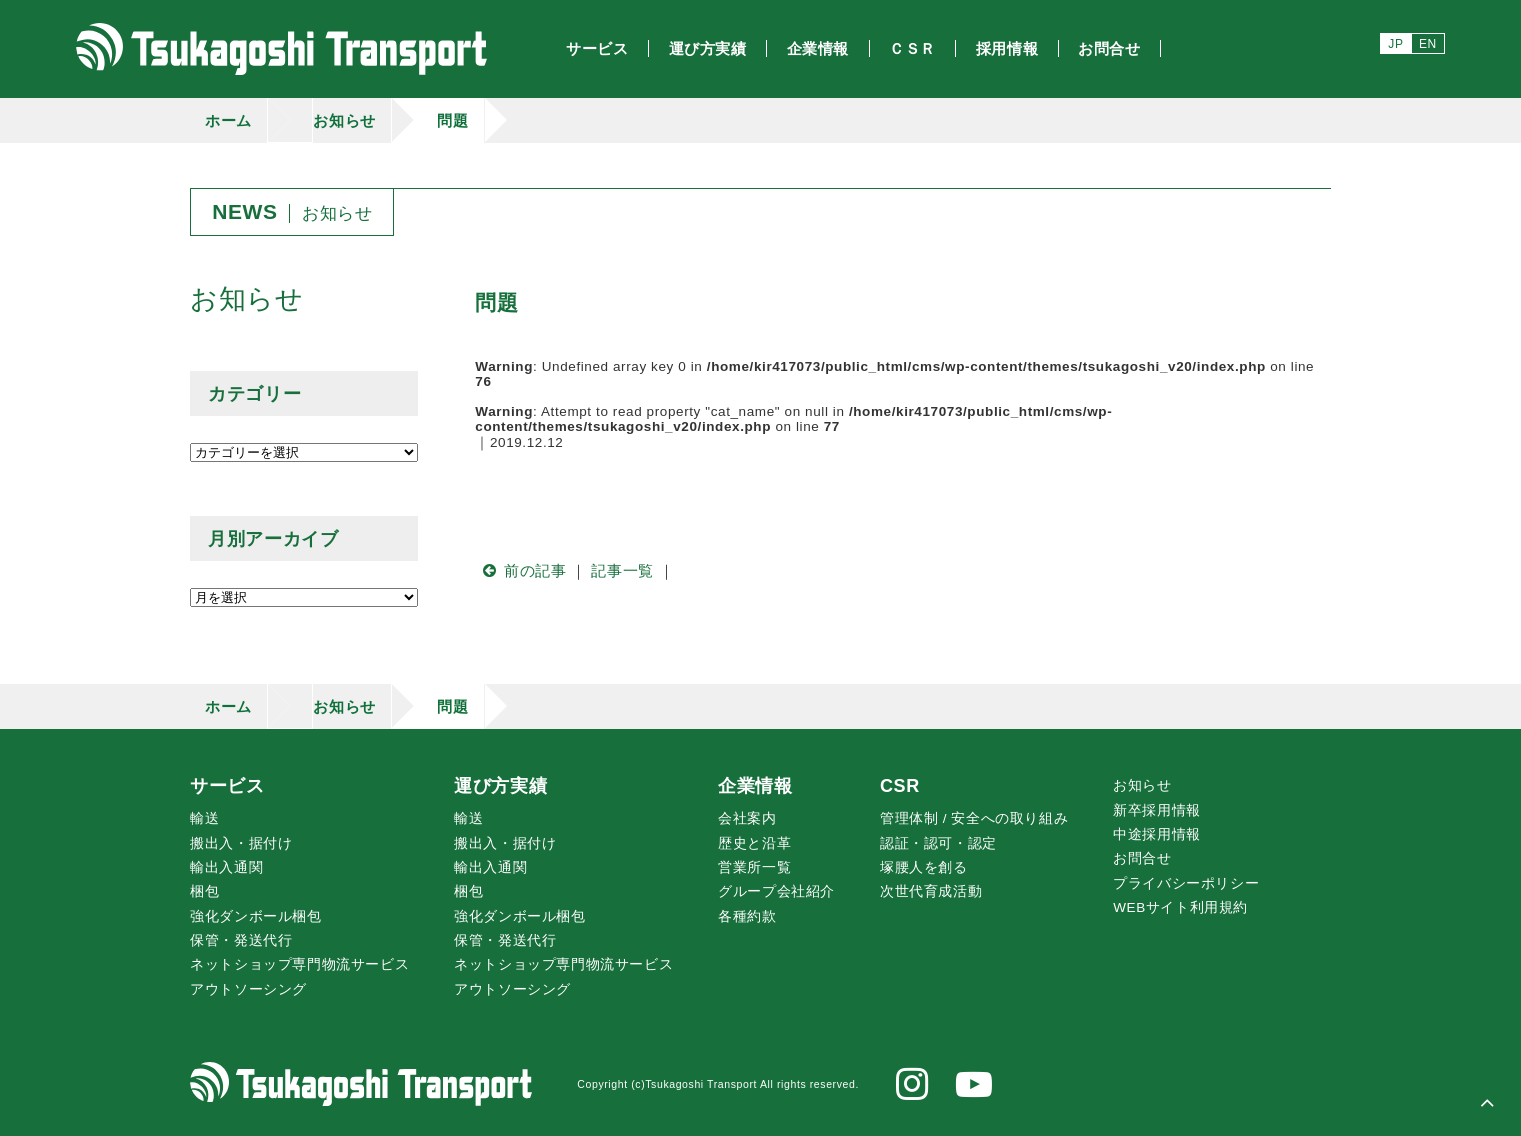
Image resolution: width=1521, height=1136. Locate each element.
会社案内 (747, 818)
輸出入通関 (226, 867)
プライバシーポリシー (1186, 883)
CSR (900, 786)
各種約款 (747, 916)
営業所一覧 (754, 867)
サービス (227, 786)
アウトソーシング (248, 989)
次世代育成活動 (931, 891)
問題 (452, 120)
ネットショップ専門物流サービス (299, 964)
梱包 (204, 891)
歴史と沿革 (754, 843)
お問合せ (1142, 858)
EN (1428, 44)
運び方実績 (500, 786)
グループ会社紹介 (776, 891)
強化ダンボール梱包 (255, 916)
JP (1395, 44)
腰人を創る (924, 867)
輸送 (204, 818)
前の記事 (520, 570)
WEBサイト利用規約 (1180, 907)
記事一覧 (622, 570)
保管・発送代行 (241, 940)
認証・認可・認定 (938, 843)
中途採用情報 (1157, 834)
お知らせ (344, 120)
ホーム (228, 120)
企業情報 (755, 786)
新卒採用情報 (1157, 810)
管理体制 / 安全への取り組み (974, 818)
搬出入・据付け (241, 843)
